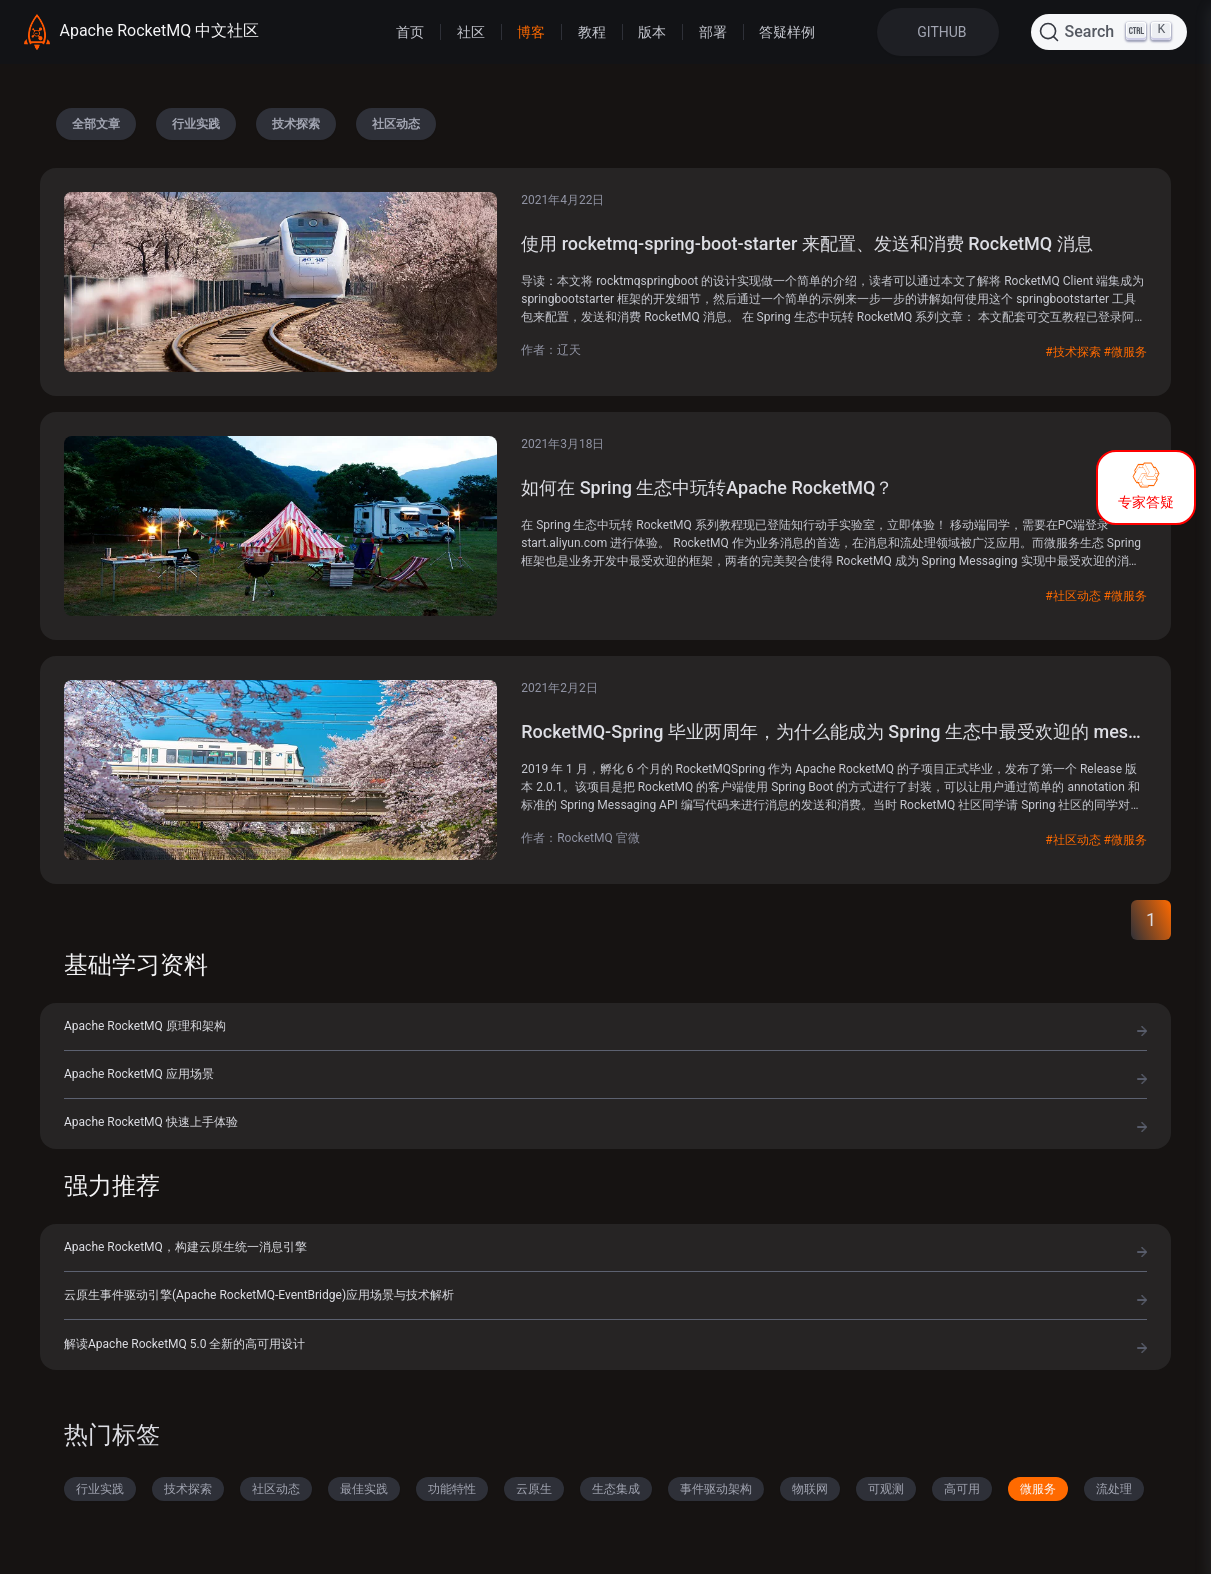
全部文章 (96, 124)
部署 (713, 32)
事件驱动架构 (716, 1489)
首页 (410, 32)
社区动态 (396, 124)
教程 (592, 32)
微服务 (1038, 1489)
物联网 (810, 1489)
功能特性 (452, 1489)
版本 (652, 32)
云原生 (534, 1489)
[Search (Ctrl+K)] (1109, 32)
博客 (531, 32)
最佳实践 (364, 1489)
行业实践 (196, 124)
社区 (471, 32)
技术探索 (296, 124)
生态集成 (616, 1489)
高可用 (962, 1489)
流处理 (1114, 1489)
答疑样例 (787, 32)
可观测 (886, 1489)
